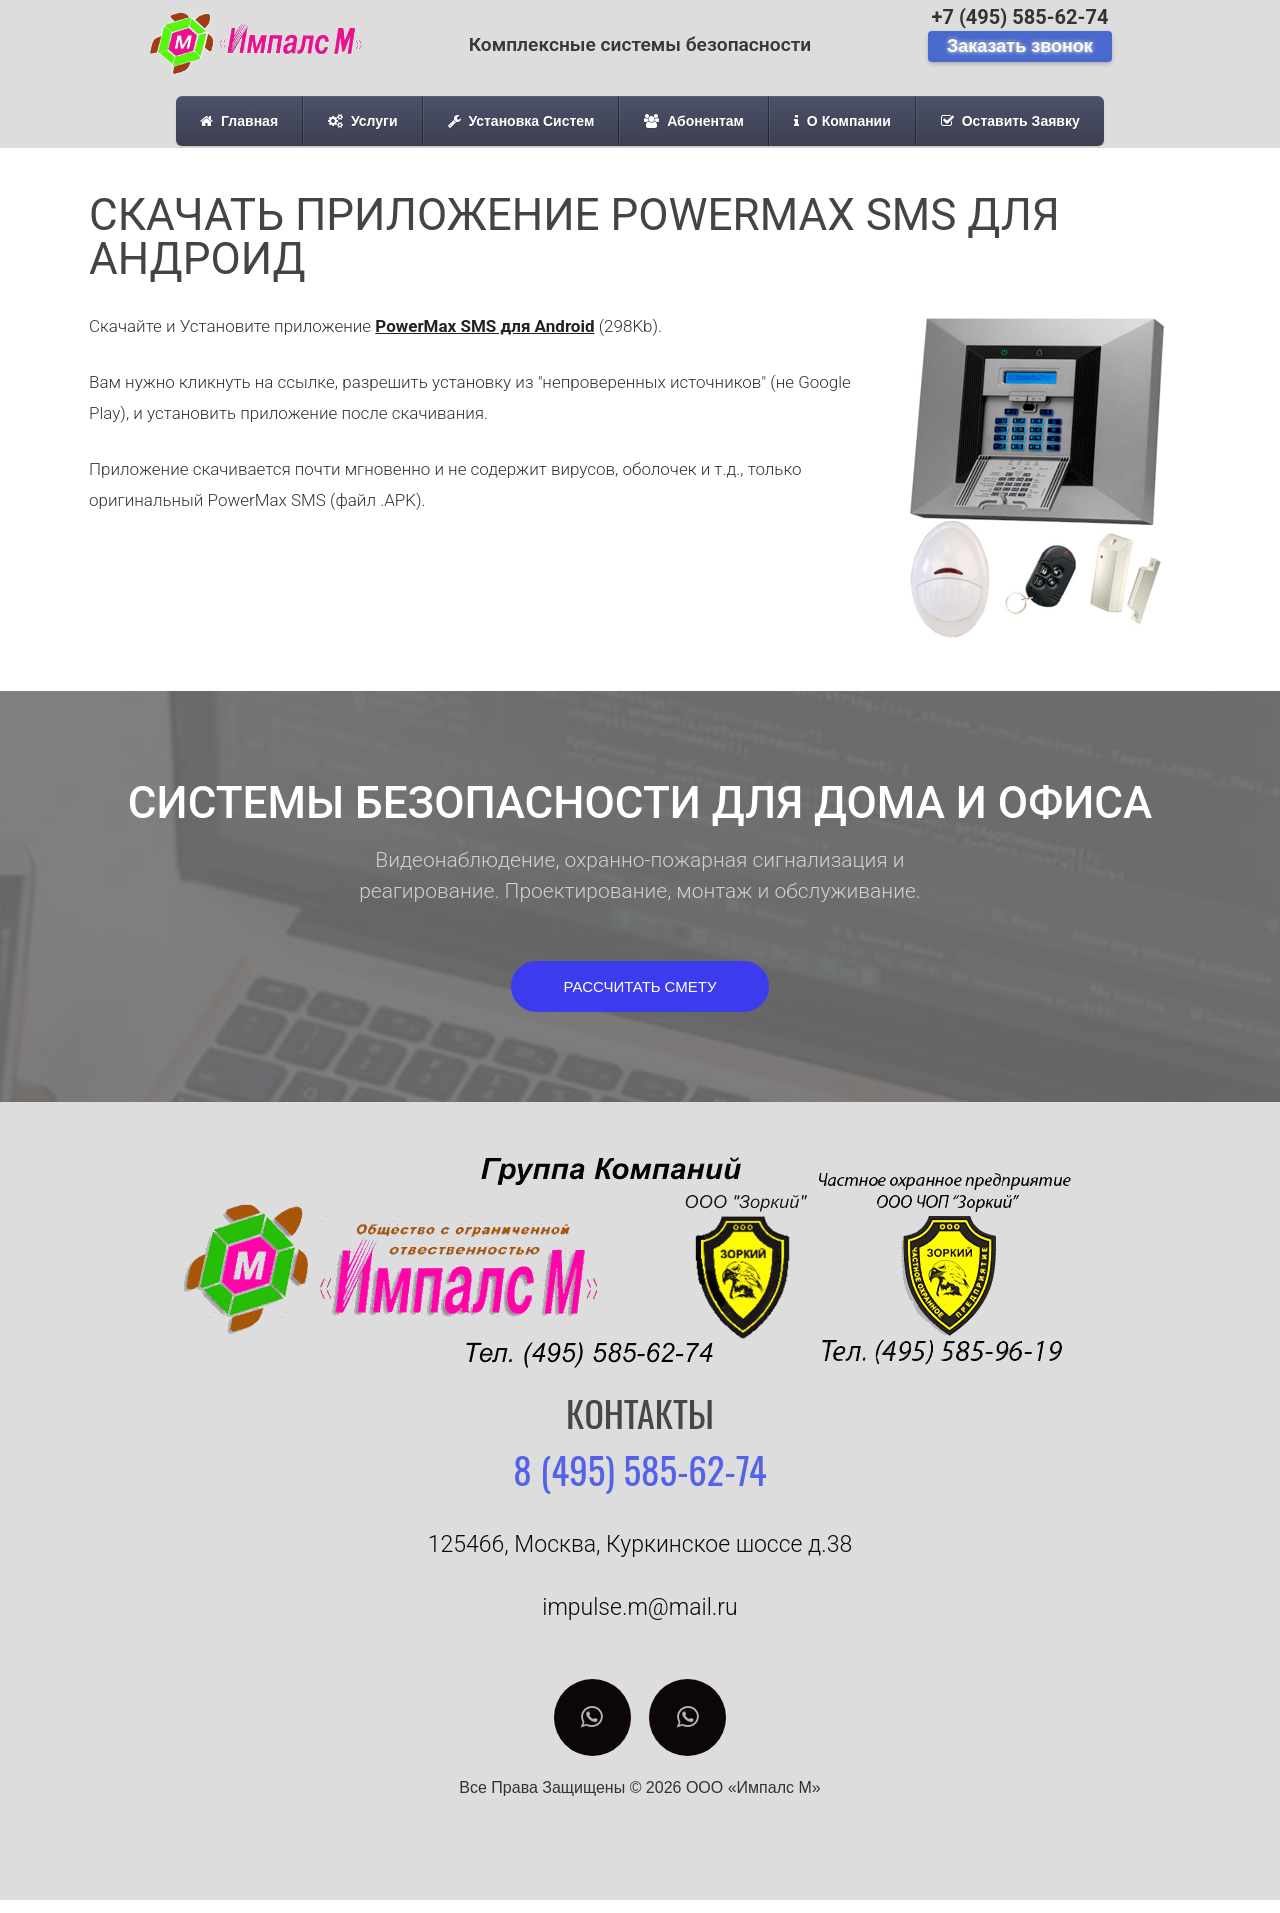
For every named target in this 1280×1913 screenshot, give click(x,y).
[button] (640, 986)
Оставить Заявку (1010, 121)
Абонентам (694, 121)
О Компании (842, 121)
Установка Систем (521, 121)
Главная (239, 121)
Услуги (362, 121)
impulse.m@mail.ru (639, 1607)
